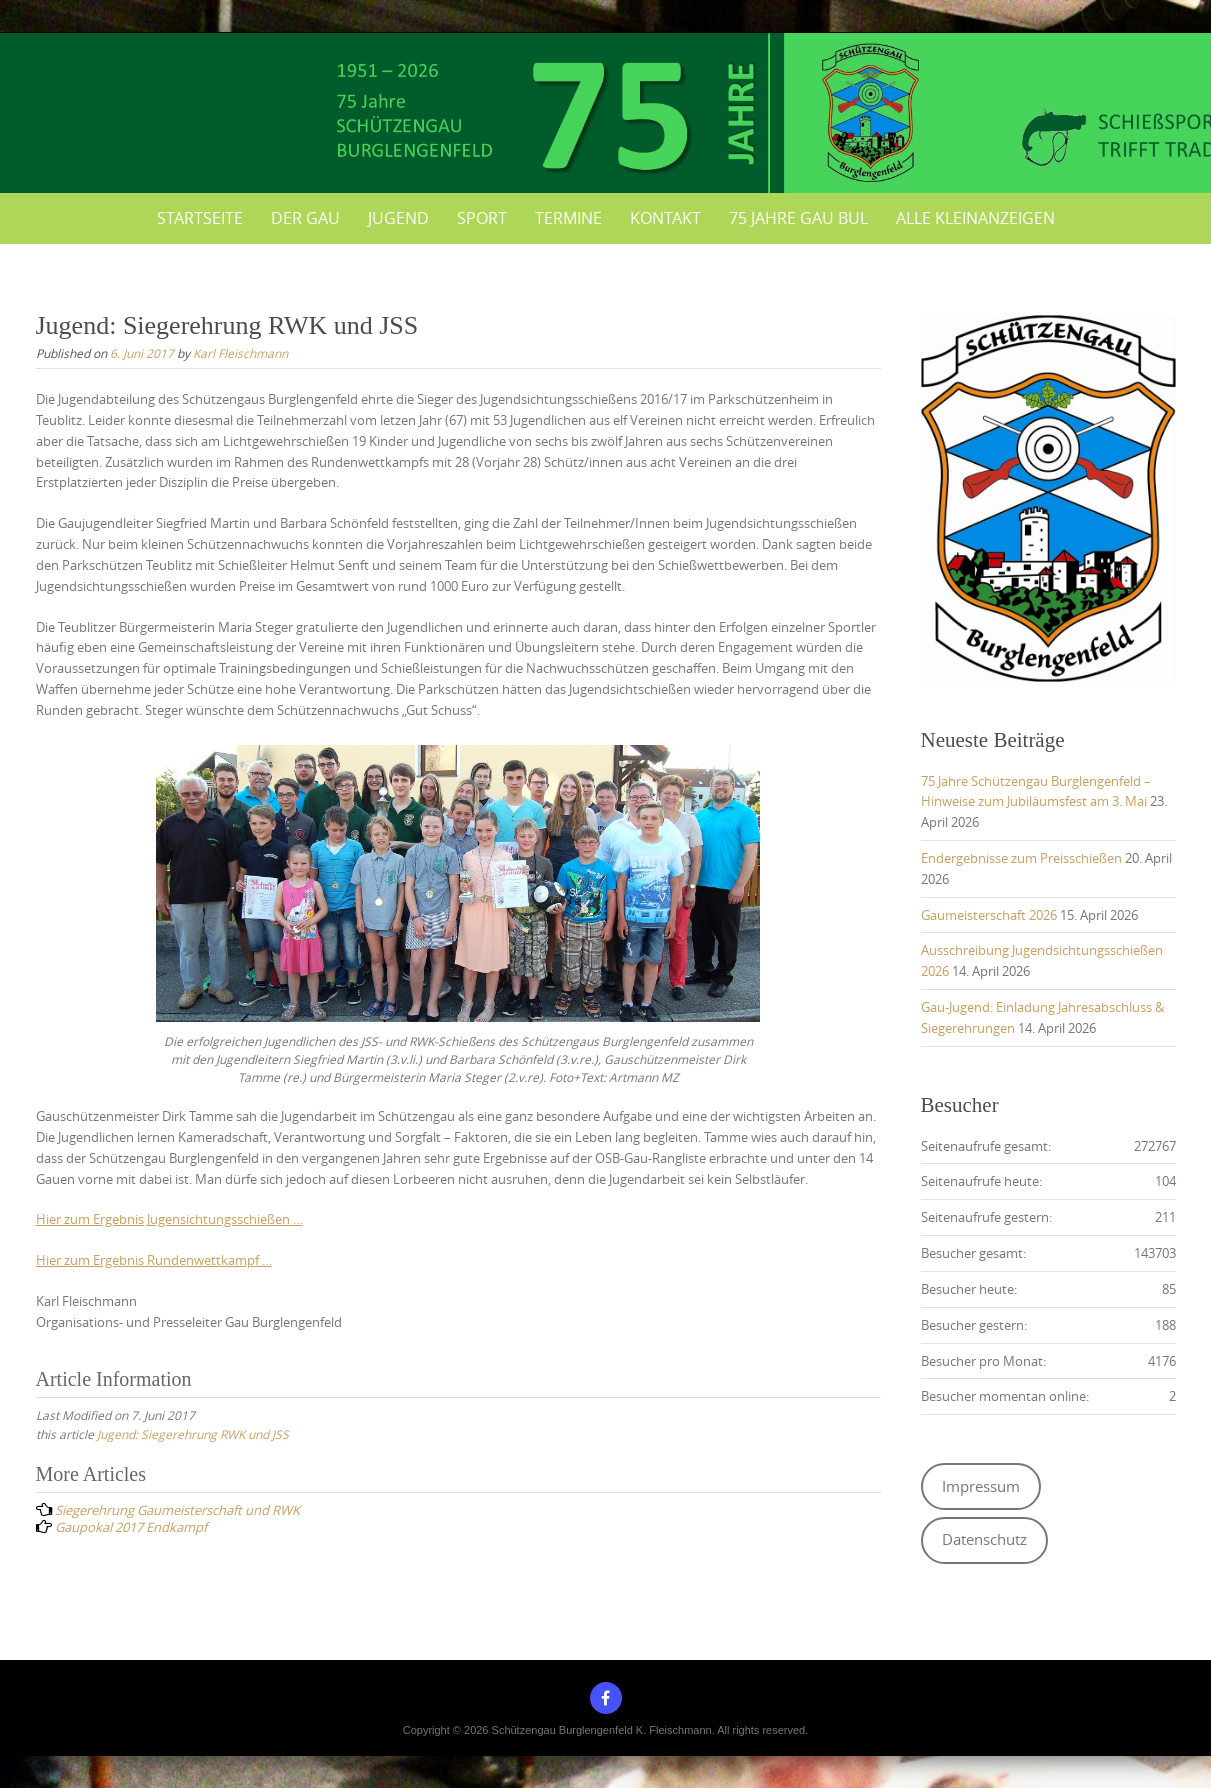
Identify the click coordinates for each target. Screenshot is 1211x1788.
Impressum (981, 1486)
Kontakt (665, 218)
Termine (568, 218)
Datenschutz (984, 1539)
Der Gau (305, 218)
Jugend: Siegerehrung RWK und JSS (193, 1434)
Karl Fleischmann (240, 353)
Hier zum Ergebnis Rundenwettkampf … (154, 1260)
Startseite (200, 218)
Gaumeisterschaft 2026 (989, 915)
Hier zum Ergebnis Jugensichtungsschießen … (169, 1219)
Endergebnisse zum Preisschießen (1021, 858)
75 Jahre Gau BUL (798, 218)
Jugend (398, 218)
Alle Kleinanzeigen (975, 218)
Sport (482, 218)
